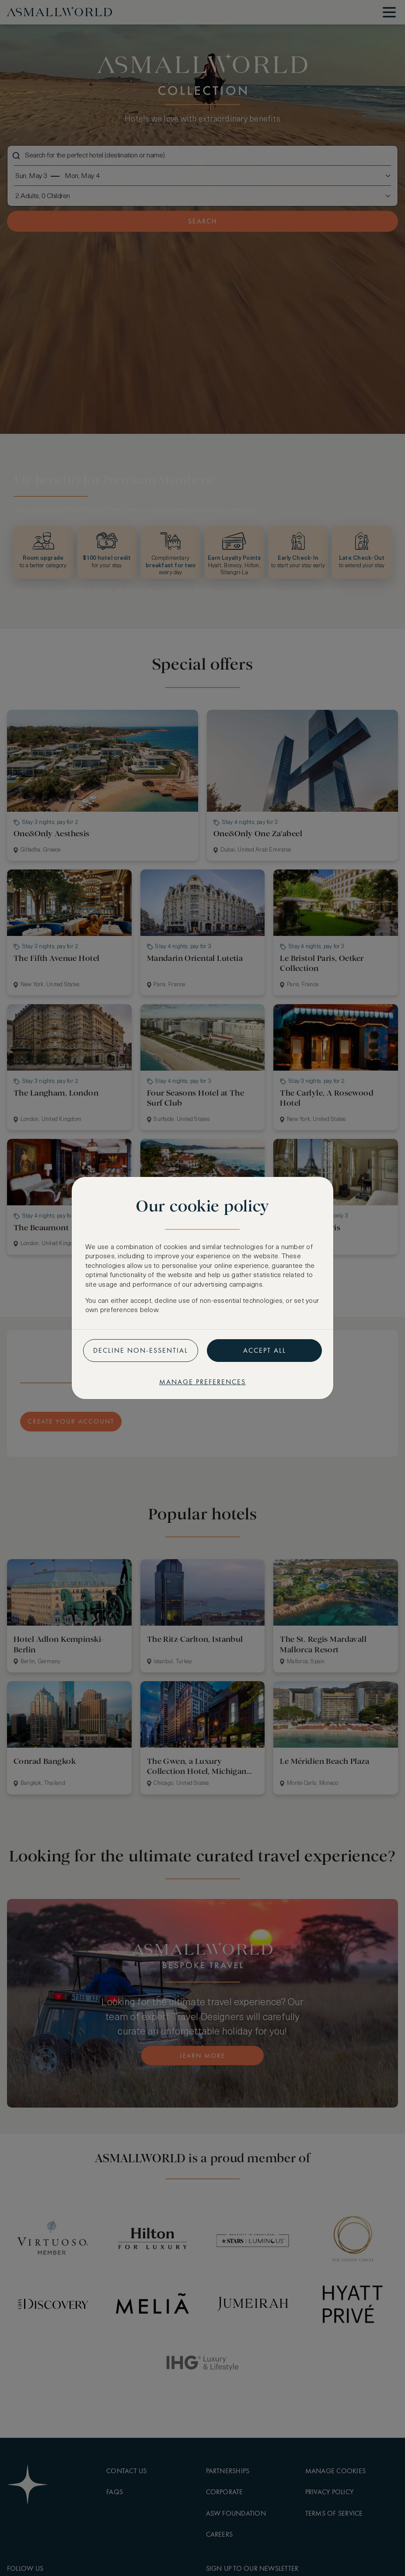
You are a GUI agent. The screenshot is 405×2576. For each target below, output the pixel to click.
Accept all (264, 1350)
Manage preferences (202, 1382)
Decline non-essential (140, 1350)
